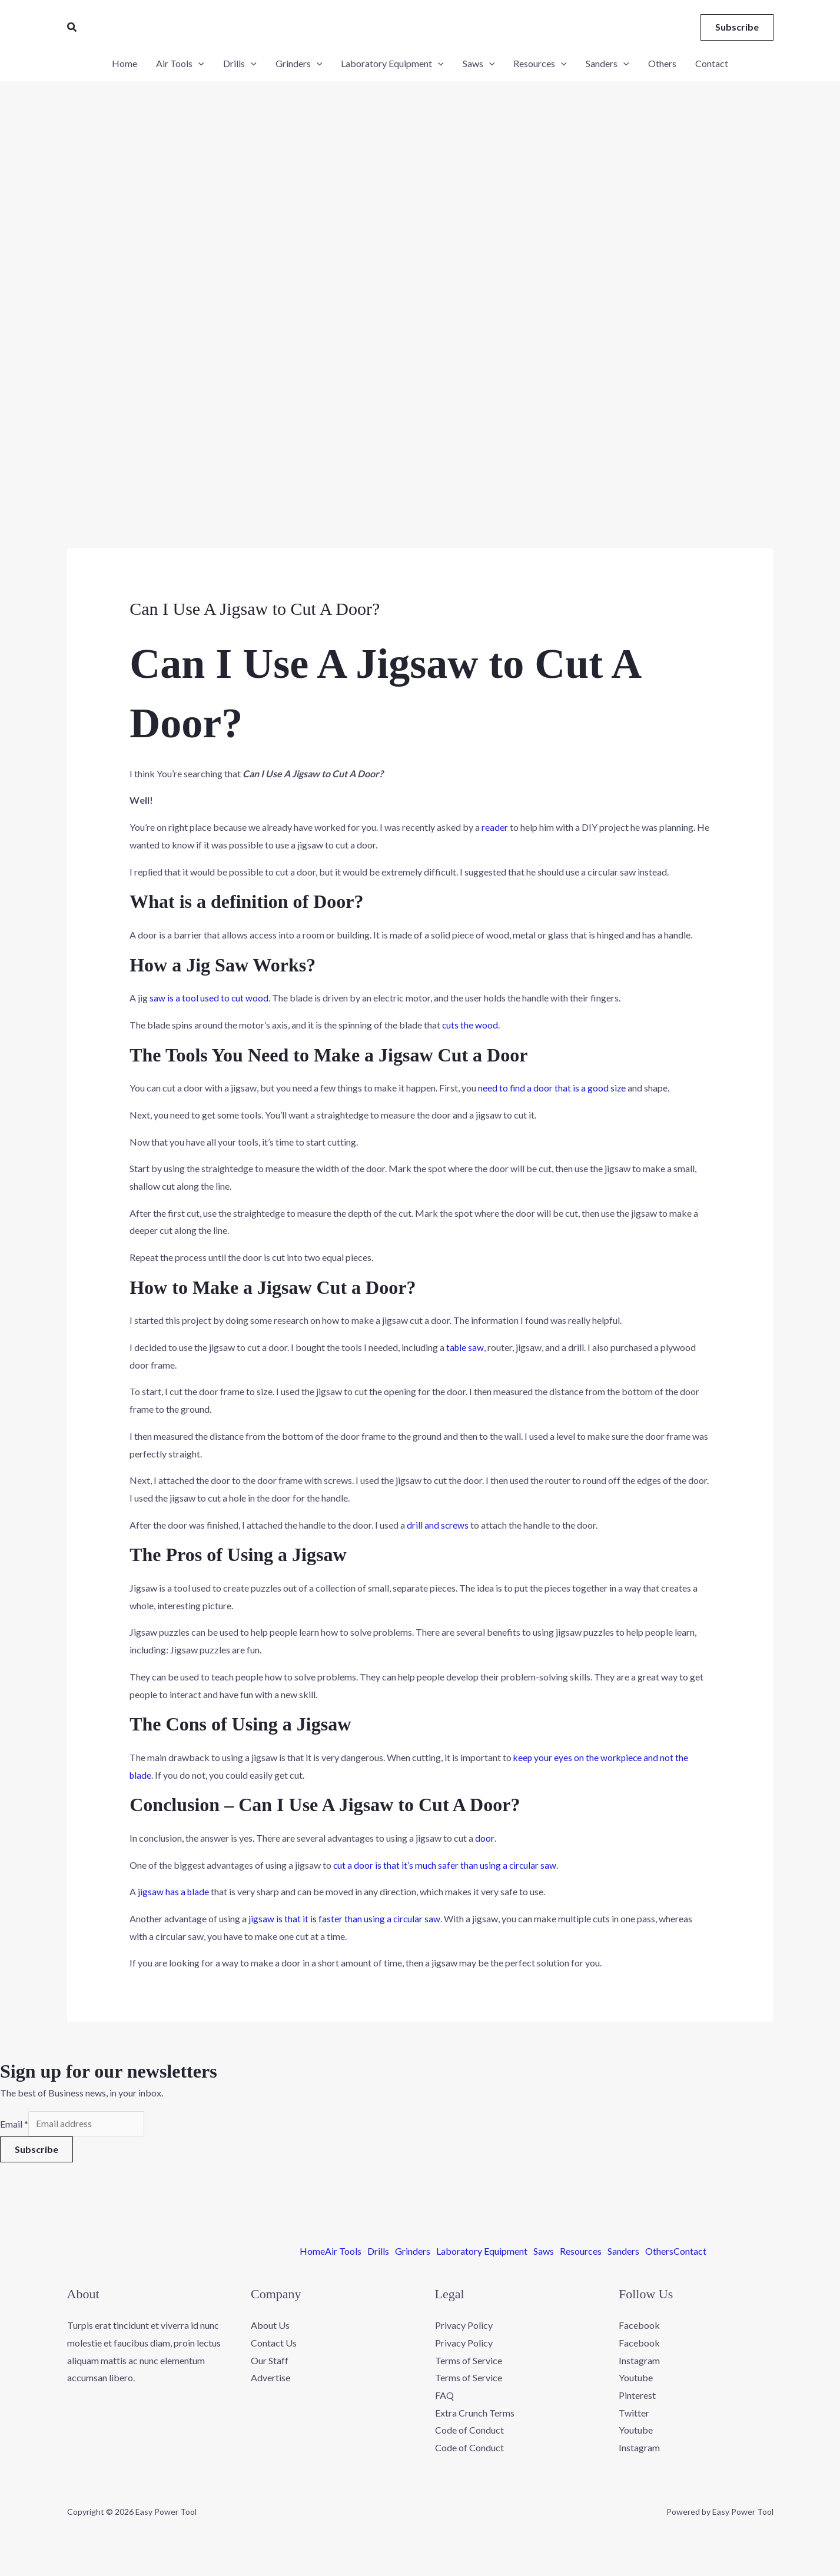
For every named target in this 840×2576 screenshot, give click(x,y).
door (484, 1837)
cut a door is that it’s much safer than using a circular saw (446, 1865)
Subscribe (36, 2150)
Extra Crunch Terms (474, 2413)
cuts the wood (470, 1024)
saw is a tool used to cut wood (209, 997)
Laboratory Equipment (481, 2252)
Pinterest (637, 2396)
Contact (689, 2252)
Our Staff (269, 2361)
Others (659, 2252)
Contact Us (274, 2343)
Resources (581, 2252)
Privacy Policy (464, 2326)
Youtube (636, 2378)
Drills (378, 2252)
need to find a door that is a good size (552, 1087)
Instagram (639, 2361)
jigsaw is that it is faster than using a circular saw (344, 1918)
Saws (543, 2252)
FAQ (444, 2396)
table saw (465, 1347)
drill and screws (438, 1524)
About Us (270, 2326)
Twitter (634, 2413)
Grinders (412, 2252)
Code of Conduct (469, 2431)
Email (14, 2124)
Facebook (639, 2326)
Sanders (623, 2252)
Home (312, 2252)
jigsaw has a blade (174, 1891)
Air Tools (343, 2252)
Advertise (270, 2378)
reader (495, 827)
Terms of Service (468, 2361)
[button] (72, 27)
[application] (198, 63)
